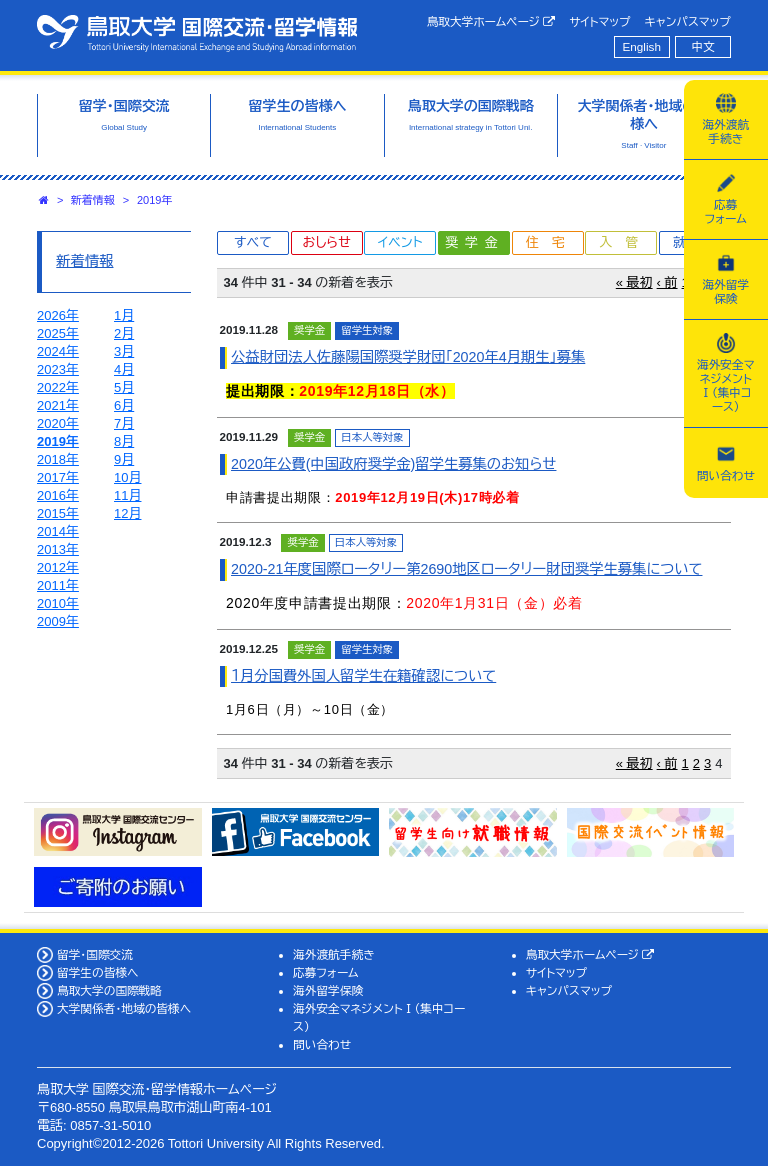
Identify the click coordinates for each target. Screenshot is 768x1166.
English (642, 46)
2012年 (58, 567)
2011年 (58, 585)
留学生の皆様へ (98, 972)
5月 (124, 387)
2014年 (58, 531)
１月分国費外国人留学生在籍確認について (363, 676)
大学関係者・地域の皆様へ (124, 1008)
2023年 (58, 369)
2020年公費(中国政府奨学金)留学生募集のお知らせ (393, 464)
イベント (400, 242)
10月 (127, 477)
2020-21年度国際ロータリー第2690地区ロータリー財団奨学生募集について (466, 569)
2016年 (58, 495)
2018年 (58, 459)
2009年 (58, 621)
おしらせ (326, 242)
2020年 (58, 423)
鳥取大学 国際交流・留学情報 (197, 33)
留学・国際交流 (95, 954)
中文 (703, 46)
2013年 (58, 549)
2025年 (58, 333)
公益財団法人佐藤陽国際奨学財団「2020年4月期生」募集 (408, 357)
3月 (124, 351)
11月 (127, 495)
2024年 (58, 351)
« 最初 (634, 282)
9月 (124, 459)
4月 (124, 369)
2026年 (58, 315)
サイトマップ (599, 21)
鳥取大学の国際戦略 (109, 990)
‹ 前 (667, 282)
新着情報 (93, 200)
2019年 (154, 200)
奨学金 (475, 242)
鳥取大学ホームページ (491, 22)
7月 (124, 423)
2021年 (58, 405)
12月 (127, 513)
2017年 (58, 477)
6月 (124, 405)
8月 (124, 441)
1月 (124, 315)
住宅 (552, 242)
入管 (625, 242)
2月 (124, 333)
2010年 (58, 603)
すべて (253, 242)
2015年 (58, 513)
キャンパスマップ (688, 21)
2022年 (58, 387)
